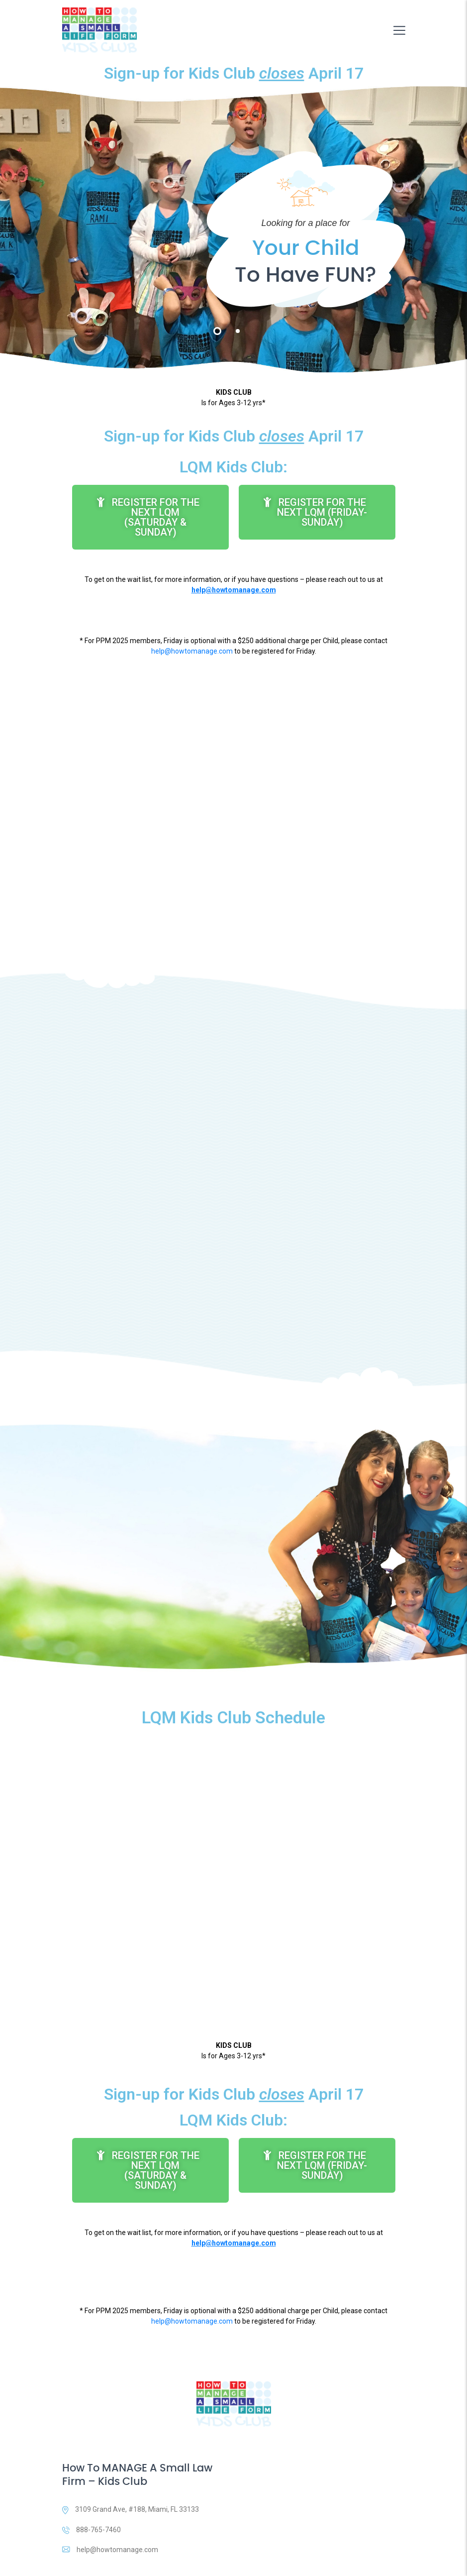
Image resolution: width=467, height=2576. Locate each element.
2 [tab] (238, 331)
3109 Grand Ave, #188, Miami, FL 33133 (130, 2458)
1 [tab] (217, 331)
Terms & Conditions (352, 2560)
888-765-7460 (91, 2478)
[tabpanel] (233, 229)
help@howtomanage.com (192, 651)
